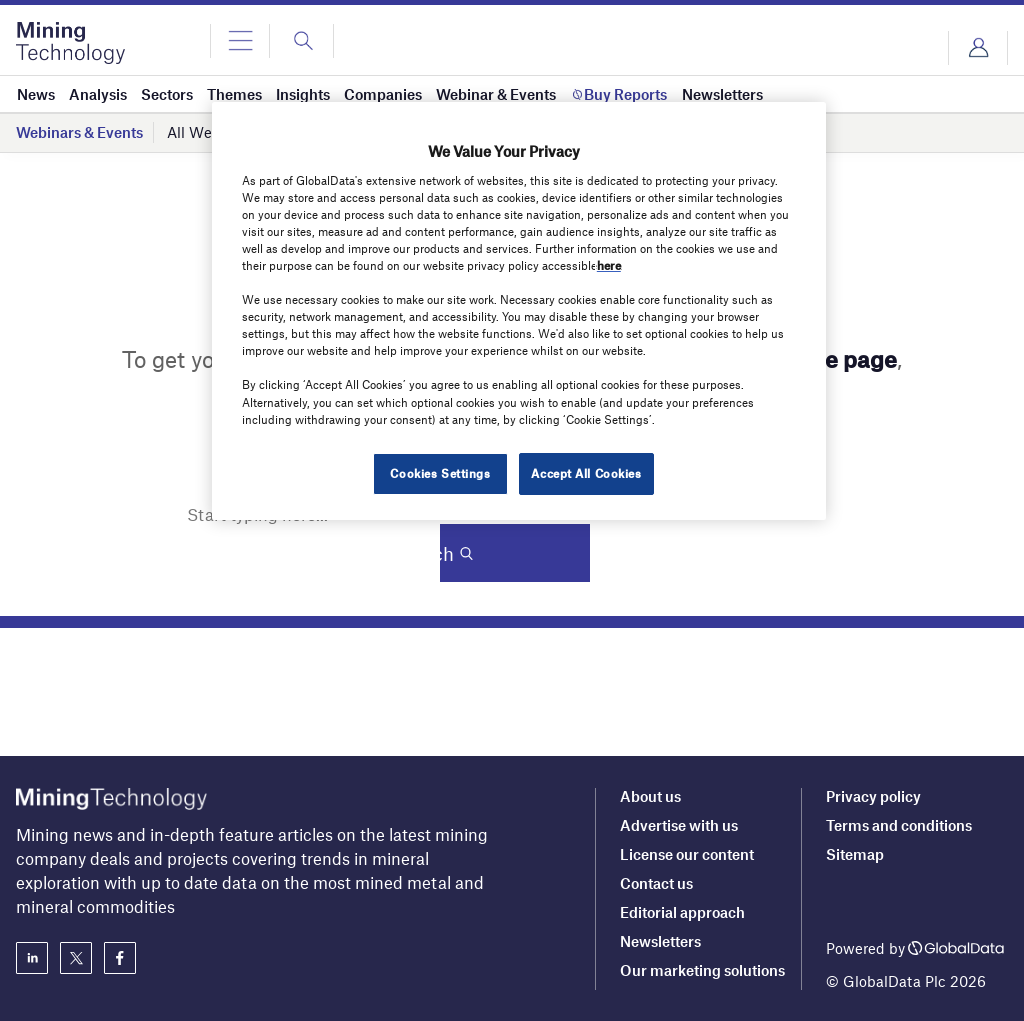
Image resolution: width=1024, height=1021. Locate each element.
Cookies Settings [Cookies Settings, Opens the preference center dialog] (440, 473)
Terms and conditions (899, 825)
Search (506, 553)
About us (650, 796)
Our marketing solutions (702, 970)
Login (978, 48)
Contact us (656, 883)
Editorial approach (682, 912)
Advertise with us (679, 825)
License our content (687, 854)
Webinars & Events (79, 132)
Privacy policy (873, 796)
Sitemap (855, 854)
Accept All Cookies (586, 473)
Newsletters (660, 941)
